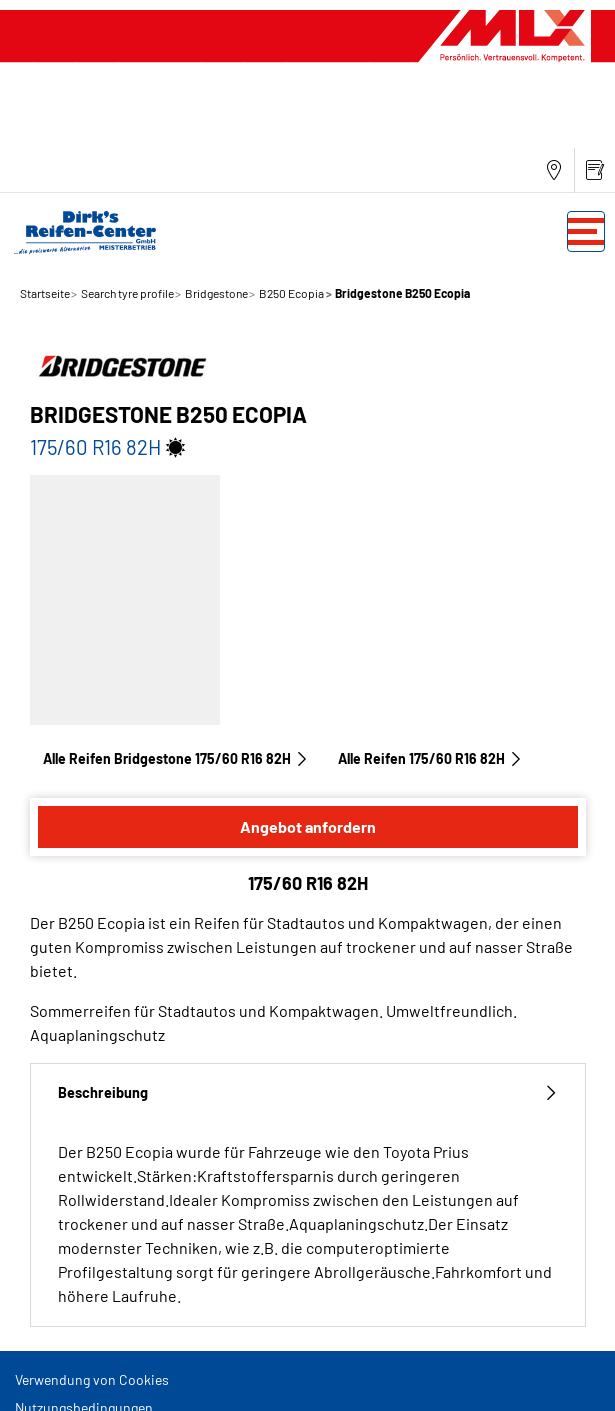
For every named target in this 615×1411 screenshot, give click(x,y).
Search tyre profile (126, 293)
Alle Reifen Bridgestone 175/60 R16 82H (176, 758)
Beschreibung (308, 1092)
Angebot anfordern (308, 826)
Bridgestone (215, 293)
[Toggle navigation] (586, 231)
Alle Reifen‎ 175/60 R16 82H (430, 758)
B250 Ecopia (290, 293)
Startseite (45, 293)
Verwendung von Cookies (92, 1379)
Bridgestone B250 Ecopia (401, 293)
